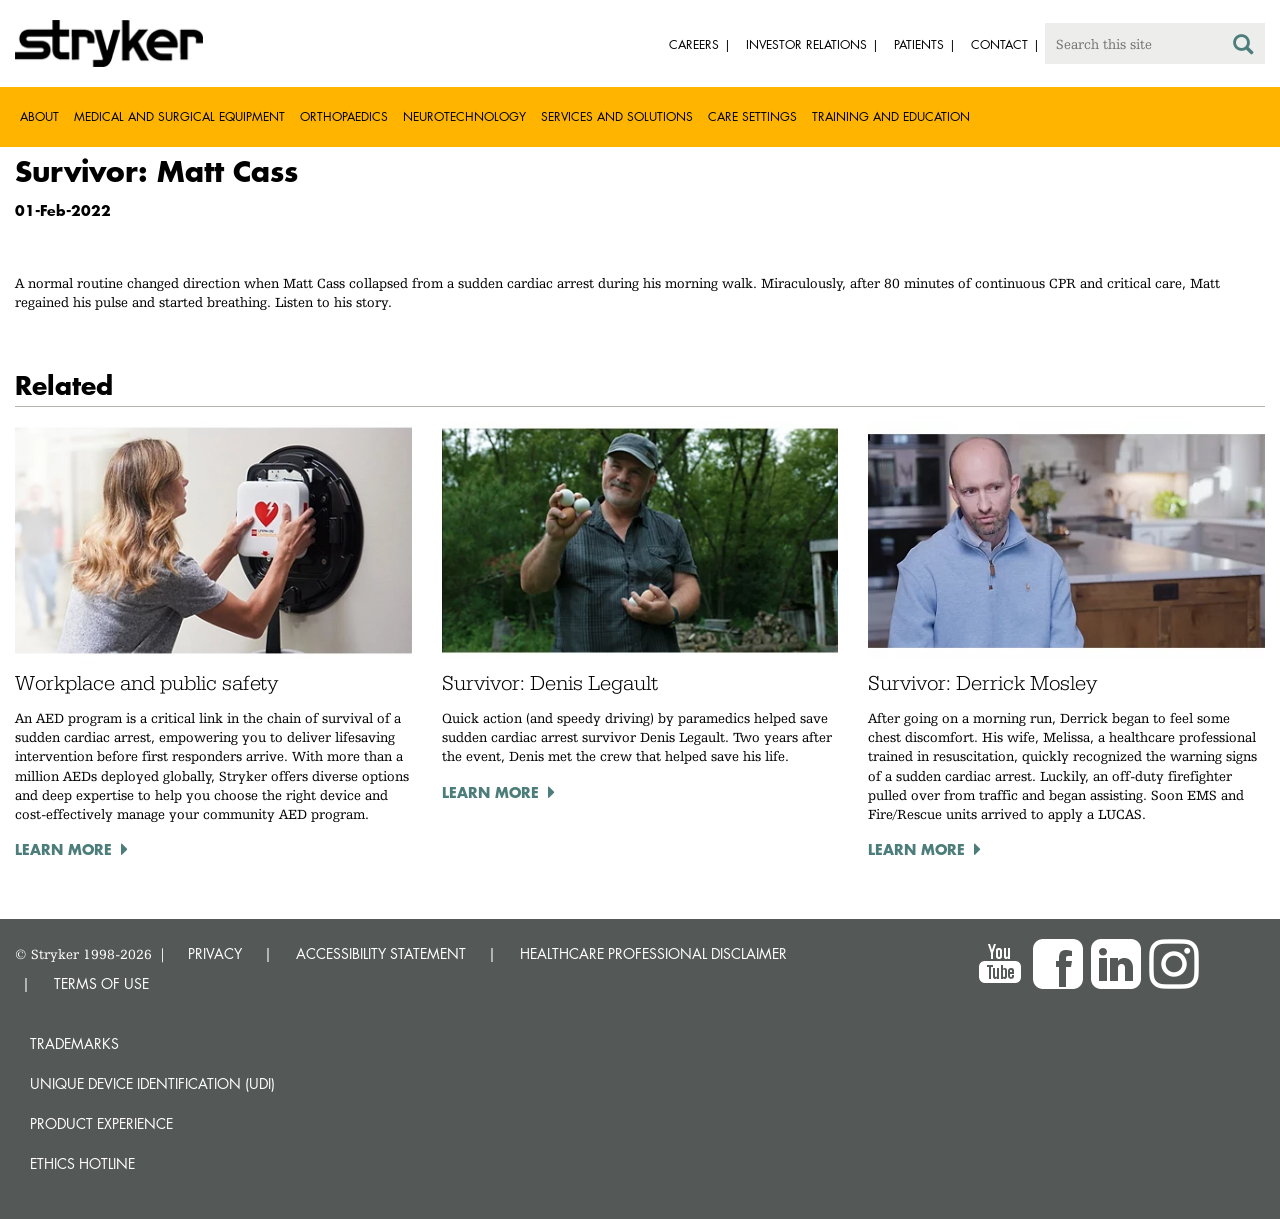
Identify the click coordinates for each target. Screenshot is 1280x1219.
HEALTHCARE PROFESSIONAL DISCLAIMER (653, 953)
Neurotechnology (464, 116)
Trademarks (74, 1043)
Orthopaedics (344, 116)
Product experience (101, 1123)
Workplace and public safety (146, 683)
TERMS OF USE (101, 983)
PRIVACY (215, 953)
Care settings (752, 116)
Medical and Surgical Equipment (179, 116)
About (39, 116)
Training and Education (891, 116)
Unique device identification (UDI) (152, 1083)
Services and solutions (617, 116)
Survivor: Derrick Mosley (982, 683)
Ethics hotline (82, 1163)
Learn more (63, 849)
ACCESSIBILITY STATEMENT (381, 953)
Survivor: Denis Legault (550, 683)
